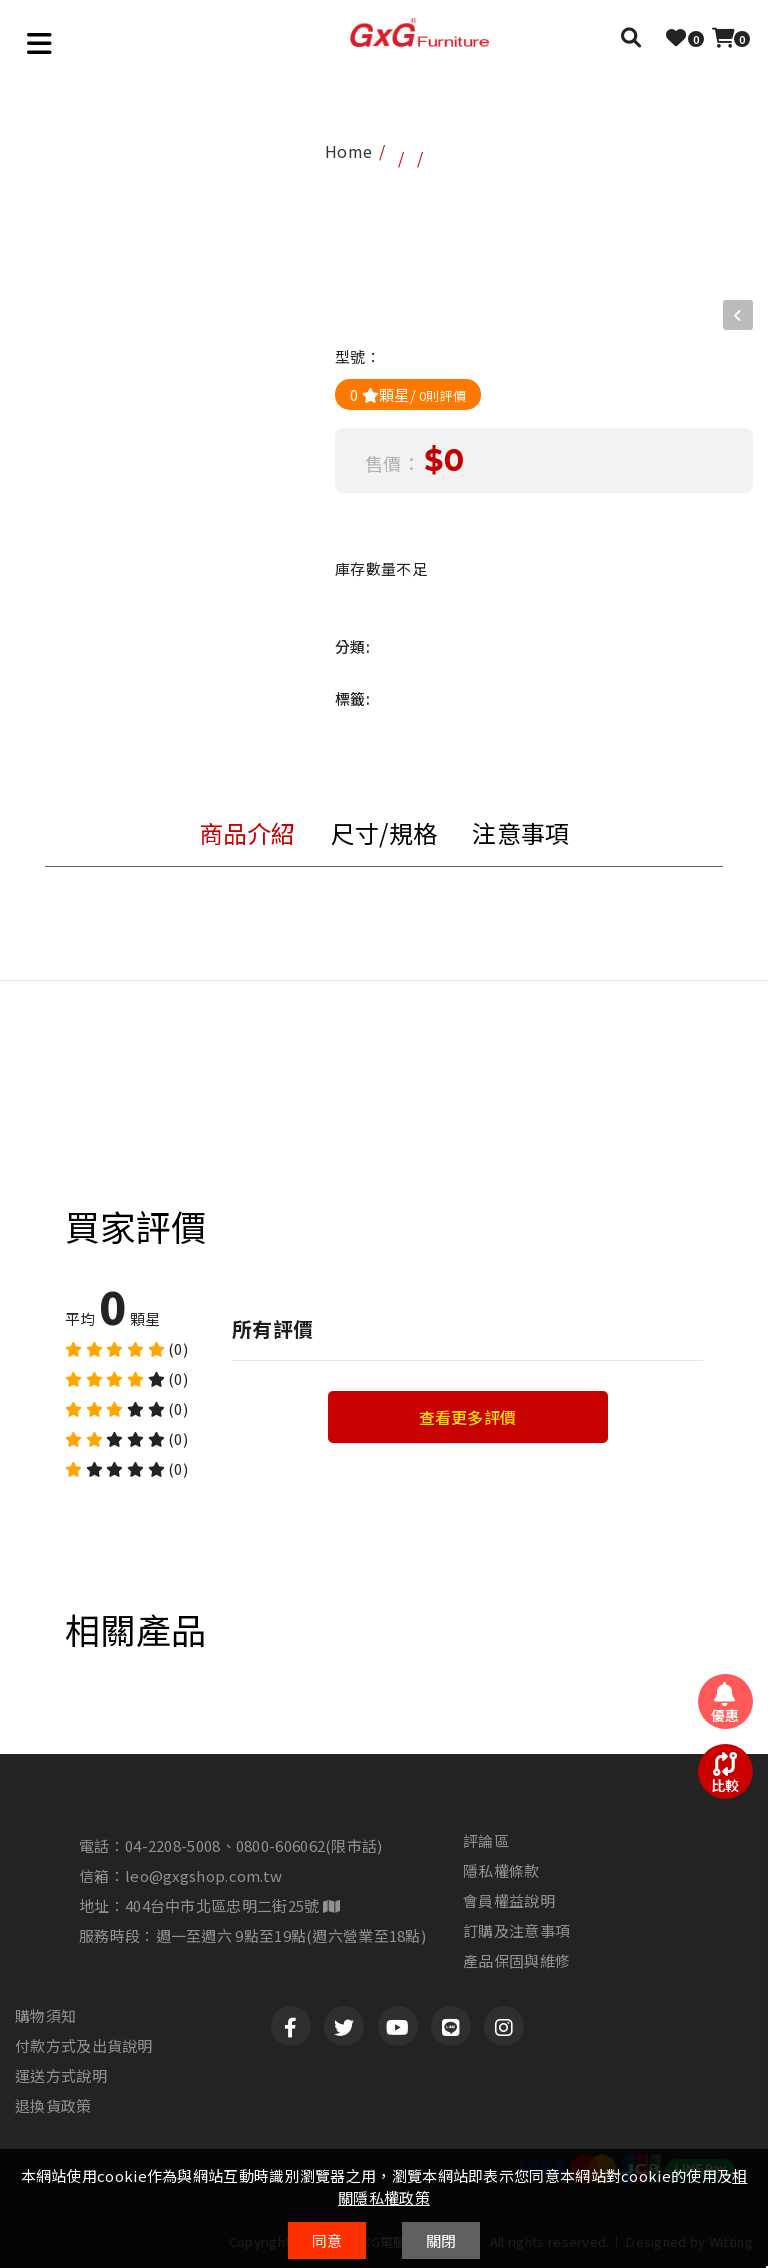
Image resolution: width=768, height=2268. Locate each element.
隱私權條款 (501, 1871)
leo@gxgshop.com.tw (203, 1875)
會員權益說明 (509, 1901)
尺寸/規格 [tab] (384, 832)
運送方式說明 (61, 2076)
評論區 (486, 1841)
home (348, 151)
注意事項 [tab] (520, 832)
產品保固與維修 (516, 1961)
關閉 (441, 2240)
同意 (327, 2240)
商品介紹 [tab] (247, 832)
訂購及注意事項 (516, 1931)
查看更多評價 (468, 1417)
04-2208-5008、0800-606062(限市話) (254, 1845)
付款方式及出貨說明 (84, 2046)
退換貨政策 (53, 2106)
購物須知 (45, 2016)
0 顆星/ (408, 394)
